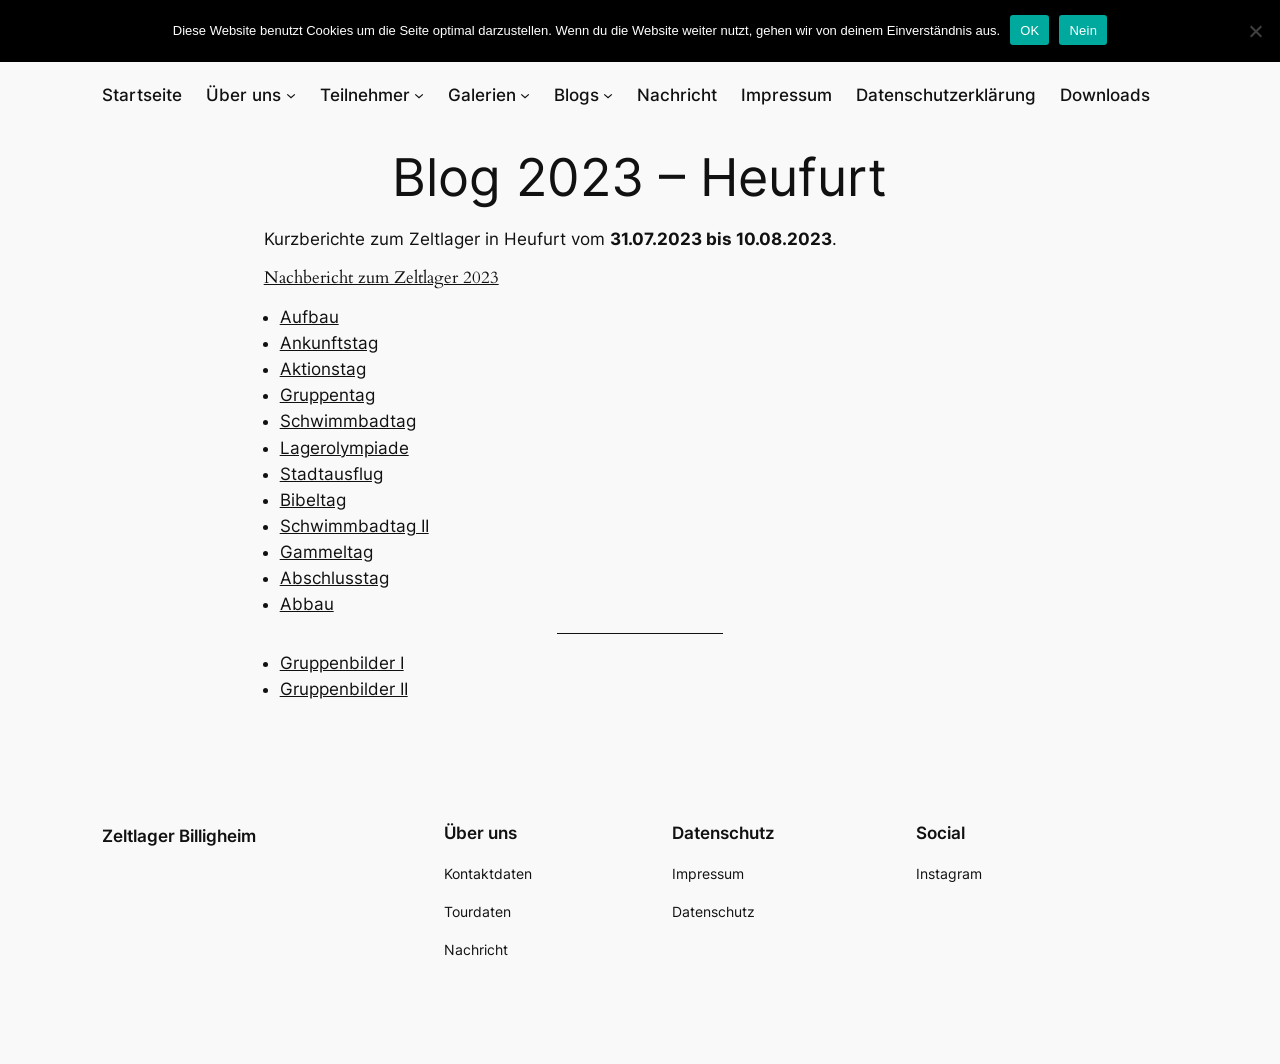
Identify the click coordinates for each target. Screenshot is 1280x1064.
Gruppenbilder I (342, 663)
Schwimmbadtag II (354, 526)
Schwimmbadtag (348, 421)
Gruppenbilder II (344, 689)
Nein (1083, 30)
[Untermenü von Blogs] (608, 95)
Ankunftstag (329, 343)
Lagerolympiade (344, 448)
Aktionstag (323, 369)
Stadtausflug (331, 474)
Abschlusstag (334, 578)
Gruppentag (327, 395)
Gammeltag (326, 552)
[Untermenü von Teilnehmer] (419, 95)
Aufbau (309, 317)
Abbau (307, 604)
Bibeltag (313, 500)
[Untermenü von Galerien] (525, 95)
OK (1029, 30)
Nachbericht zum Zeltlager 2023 (381, 277)
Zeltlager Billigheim (179, 836)
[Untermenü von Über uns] (291, 95)
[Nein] (1255, 31)
